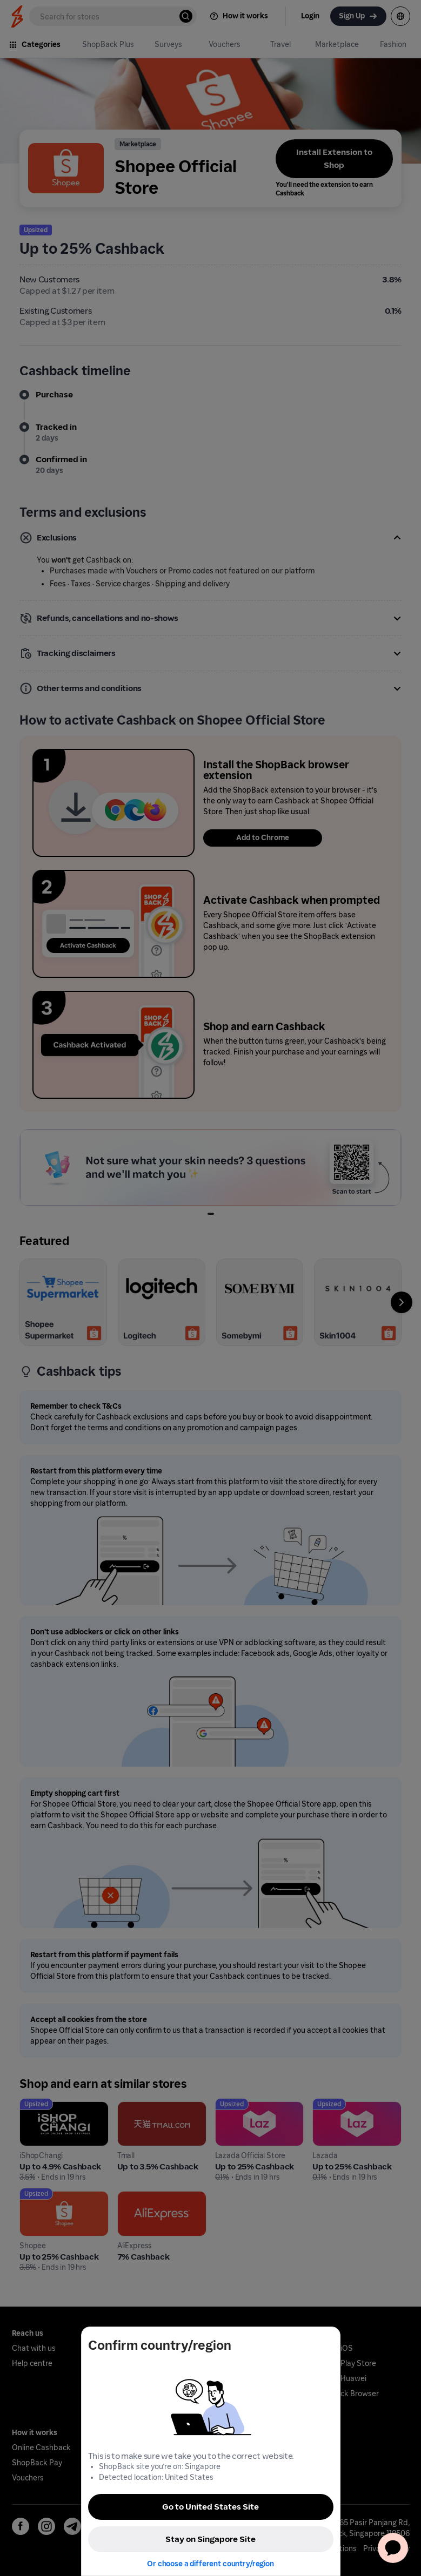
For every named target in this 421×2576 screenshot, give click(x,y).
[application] (393, 2548)
